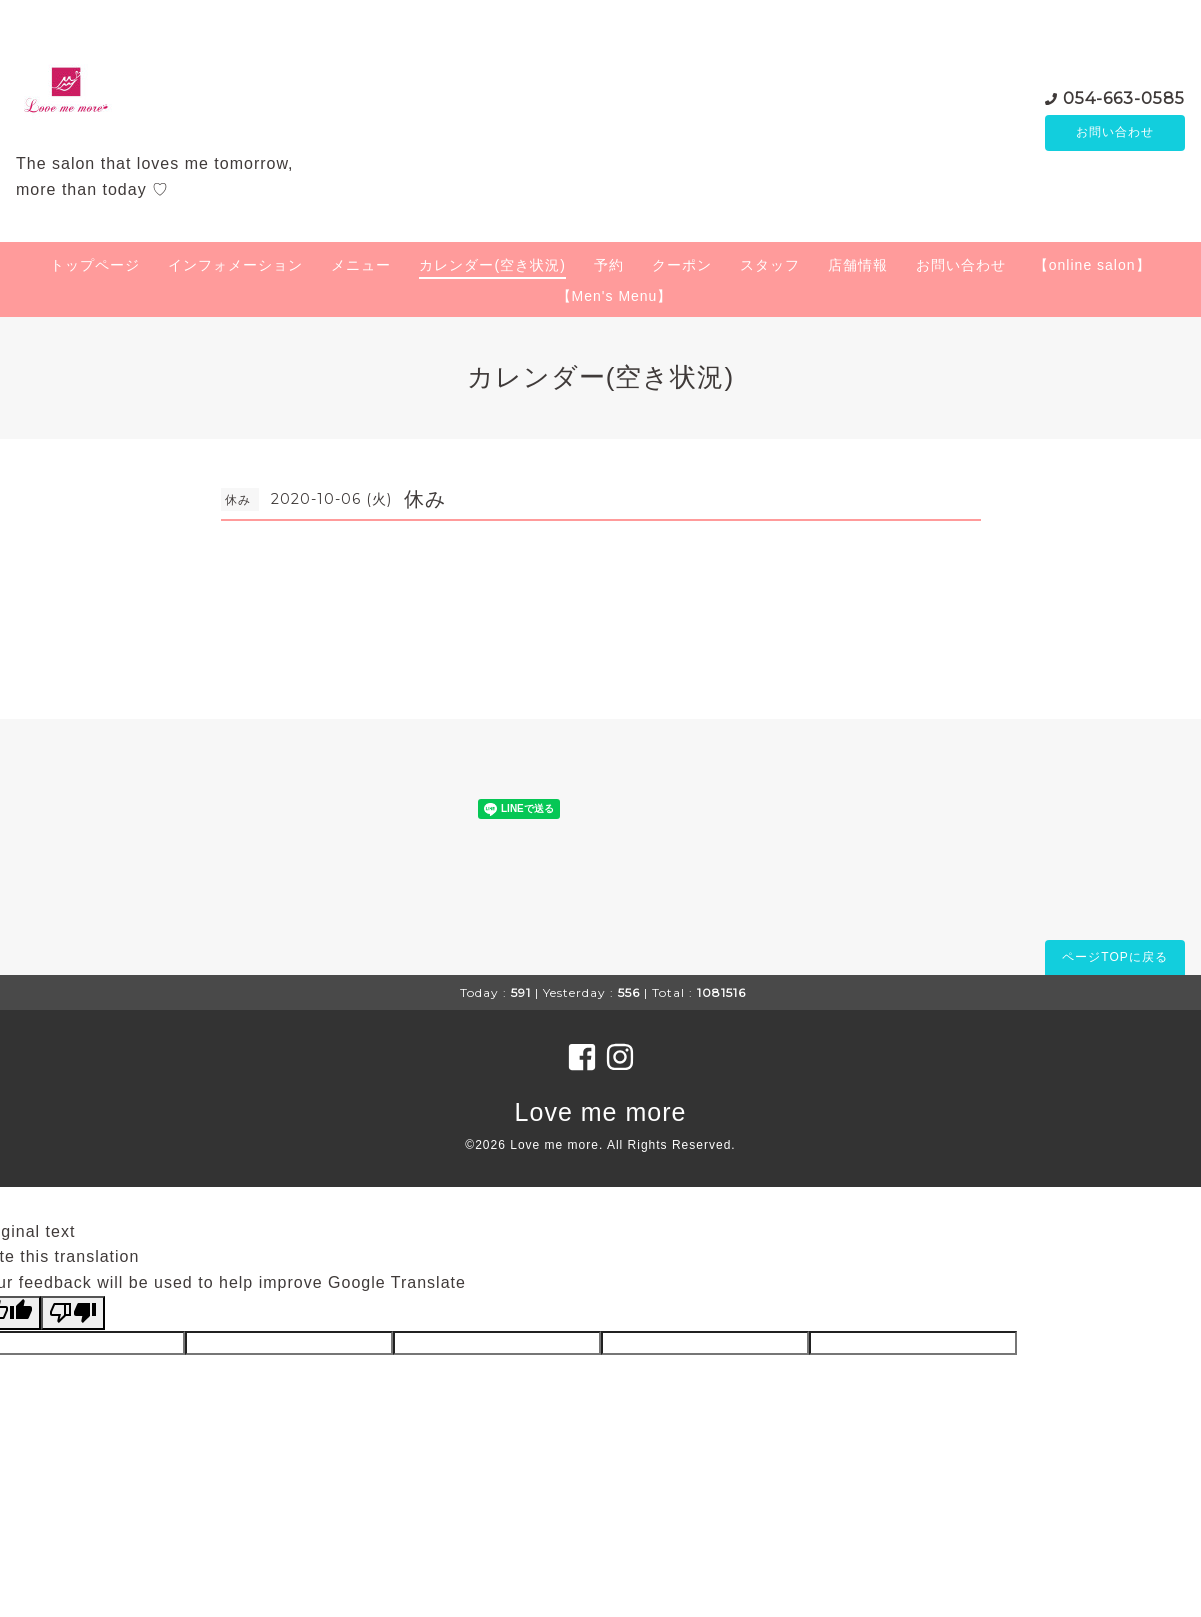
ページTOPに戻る (1114, 957)
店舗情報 (858, 265)
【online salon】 (1092, 265)
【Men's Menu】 (615, 296)
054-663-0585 (1124, 97)
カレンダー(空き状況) (492, 265)
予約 (609, 265)
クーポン (682, 265)
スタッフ (770, 265)
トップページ (95, 265)
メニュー (361, 265)
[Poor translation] (73, 1313)
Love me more (601, 1112)
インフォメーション (235, 265)
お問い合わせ (1115, 133)
